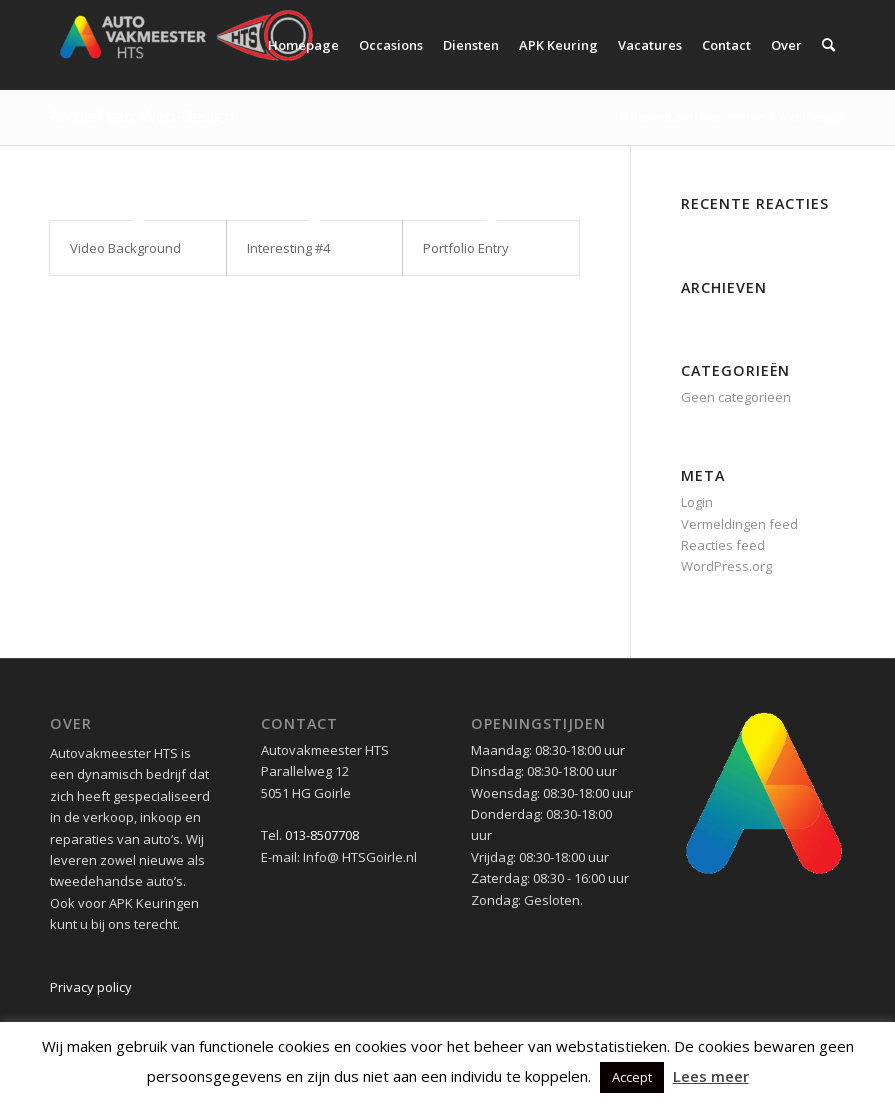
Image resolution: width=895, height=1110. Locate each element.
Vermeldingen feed (739, 524)
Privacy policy (91, 987)
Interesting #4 (288, 248)
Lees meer (711, 1076)
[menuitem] (303, 45)
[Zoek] (828, 45)
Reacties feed (723, 545)
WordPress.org (726, 566)
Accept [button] (632, 1077)
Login (697, 502)
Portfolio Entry (466, 248)
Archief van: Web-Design (142, 116)
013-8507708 (322, 835)
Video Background (125, 248)
